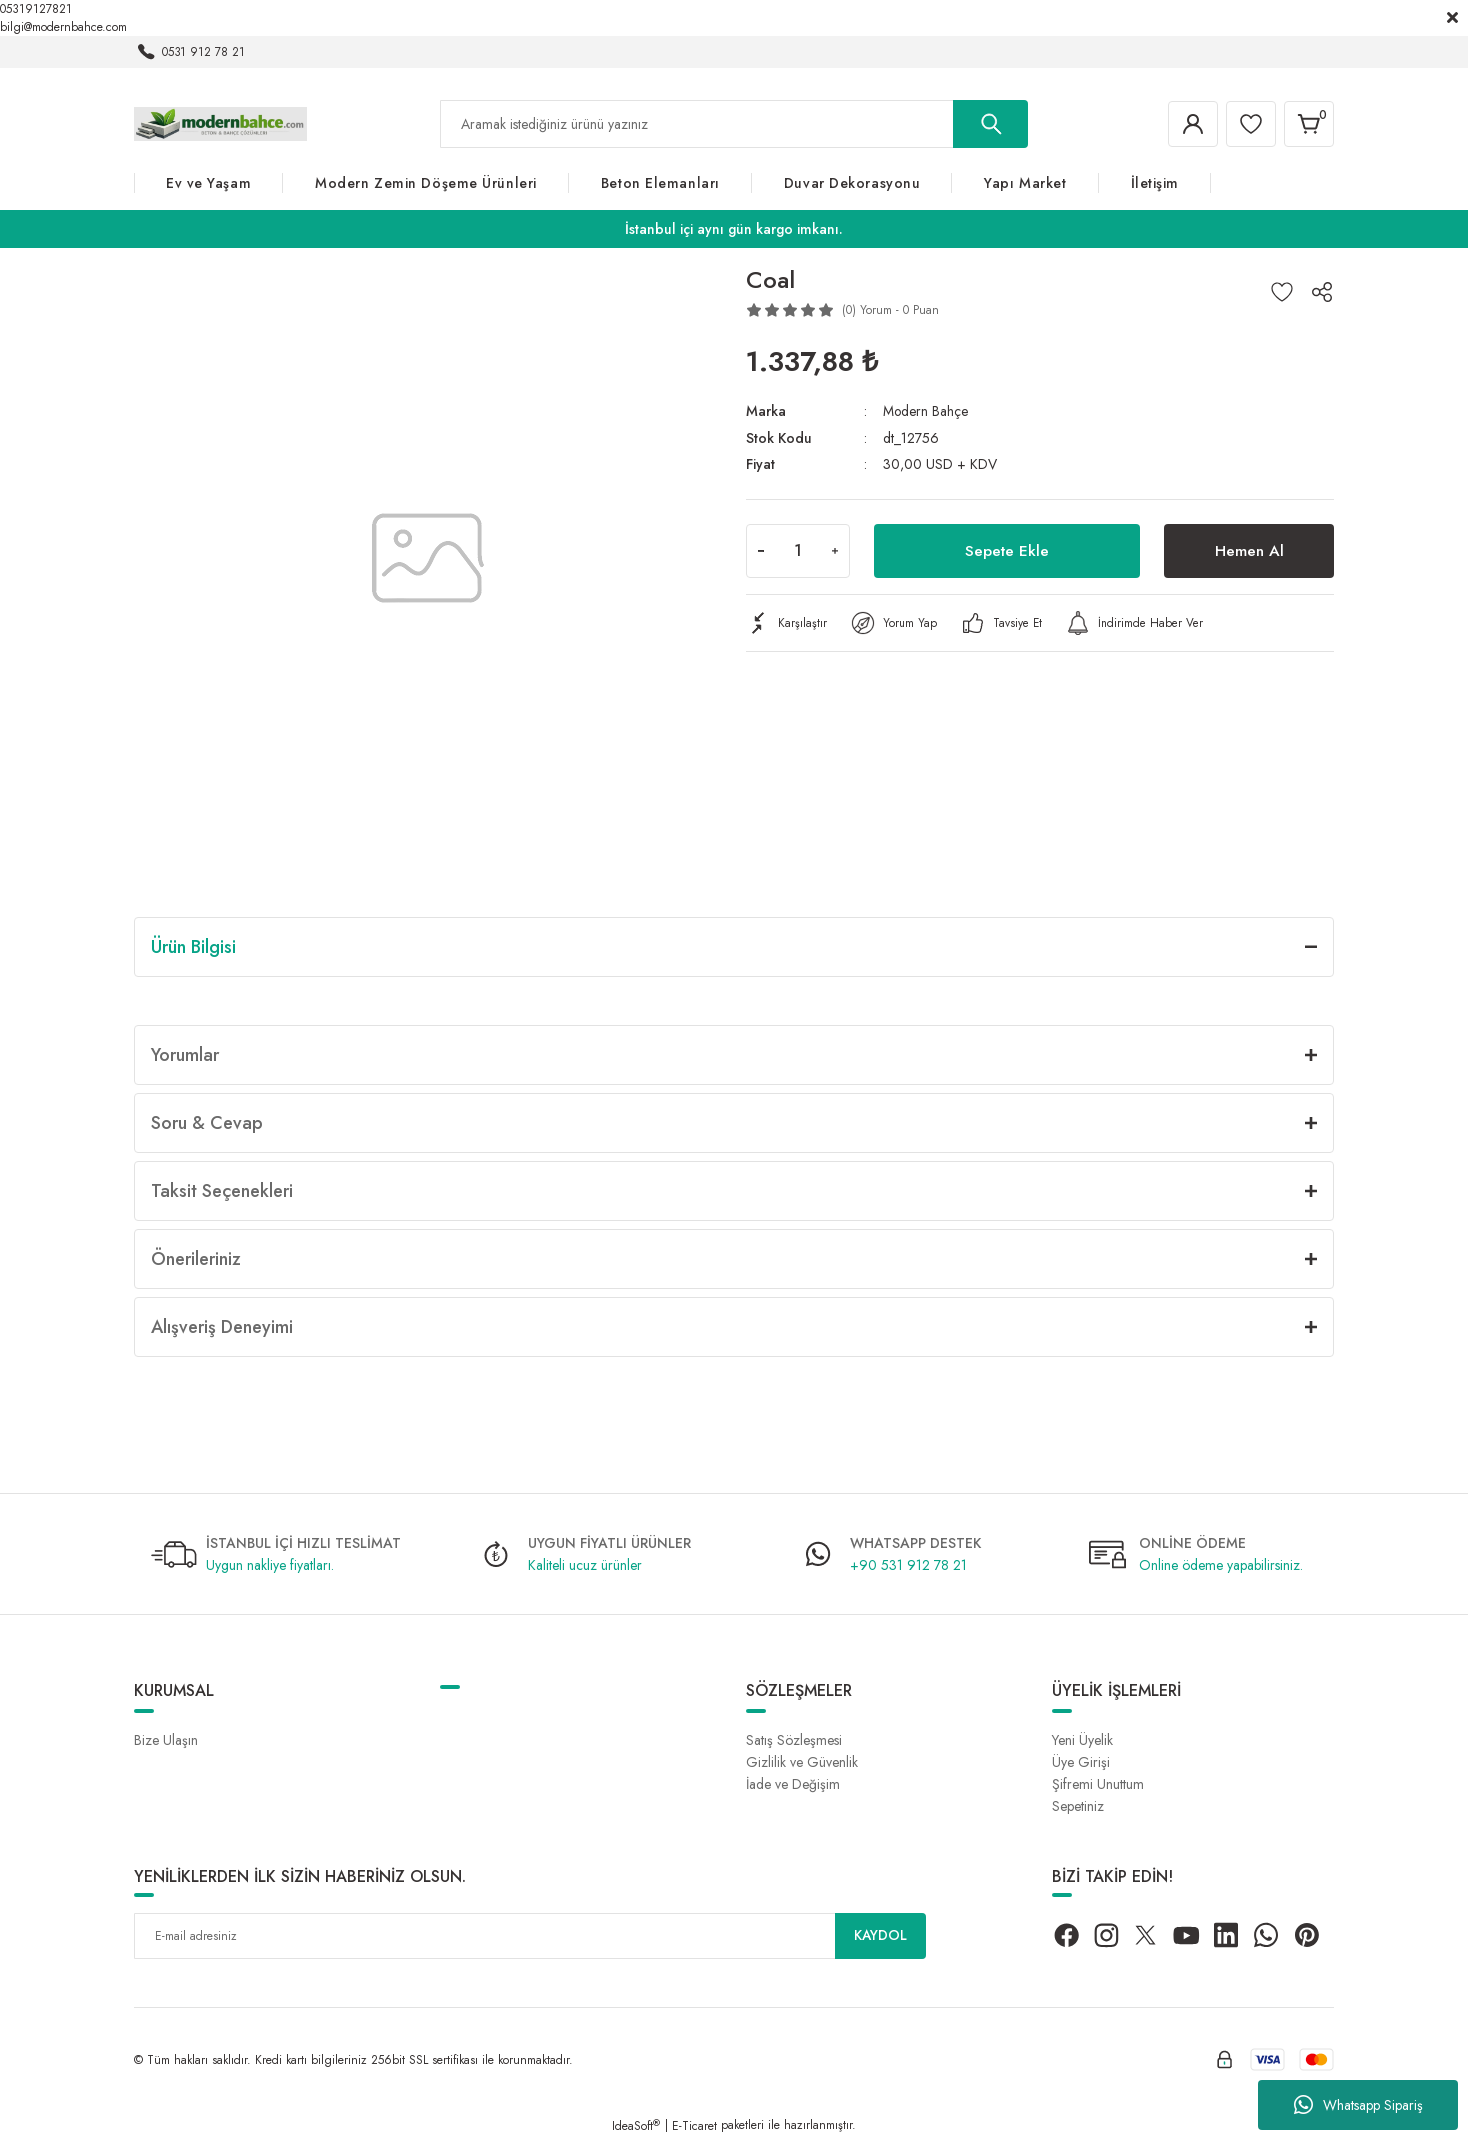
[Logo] (220, 123)
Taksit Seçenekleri (222, 1191)
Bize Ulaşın (166, 1740)
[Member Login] (1188, 124)
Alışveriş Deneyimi (222, 1327)
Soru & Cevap (207, 1123)
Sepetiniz (1078, 1806)
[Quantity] (798, 550)
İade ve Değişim (793, 1784)
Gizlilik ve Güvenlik (802, 1762)
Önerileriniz (196, 1259)
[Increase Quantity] (835, 550)
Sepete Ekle (1007, 549)
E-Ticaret (694, 2126)
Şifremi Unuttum (1098, 1784)
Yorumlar (185, 1055)
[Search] (734, 124)
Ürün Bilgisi (193, 947)
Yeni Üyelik (1082, 1740)
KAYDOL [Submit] (881, 1936)
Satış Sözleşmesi (794, 1740)
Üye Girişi (1081, 1762)
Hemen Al (1249, 549)
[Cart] (1308, 124)
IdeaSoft (636, 2126)
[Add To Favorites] (1282, 292)
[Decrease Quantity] (761, 550)
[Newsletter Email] (530, 1936)
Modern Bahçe (926, 411)
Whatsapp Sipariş (1358, 2105)
